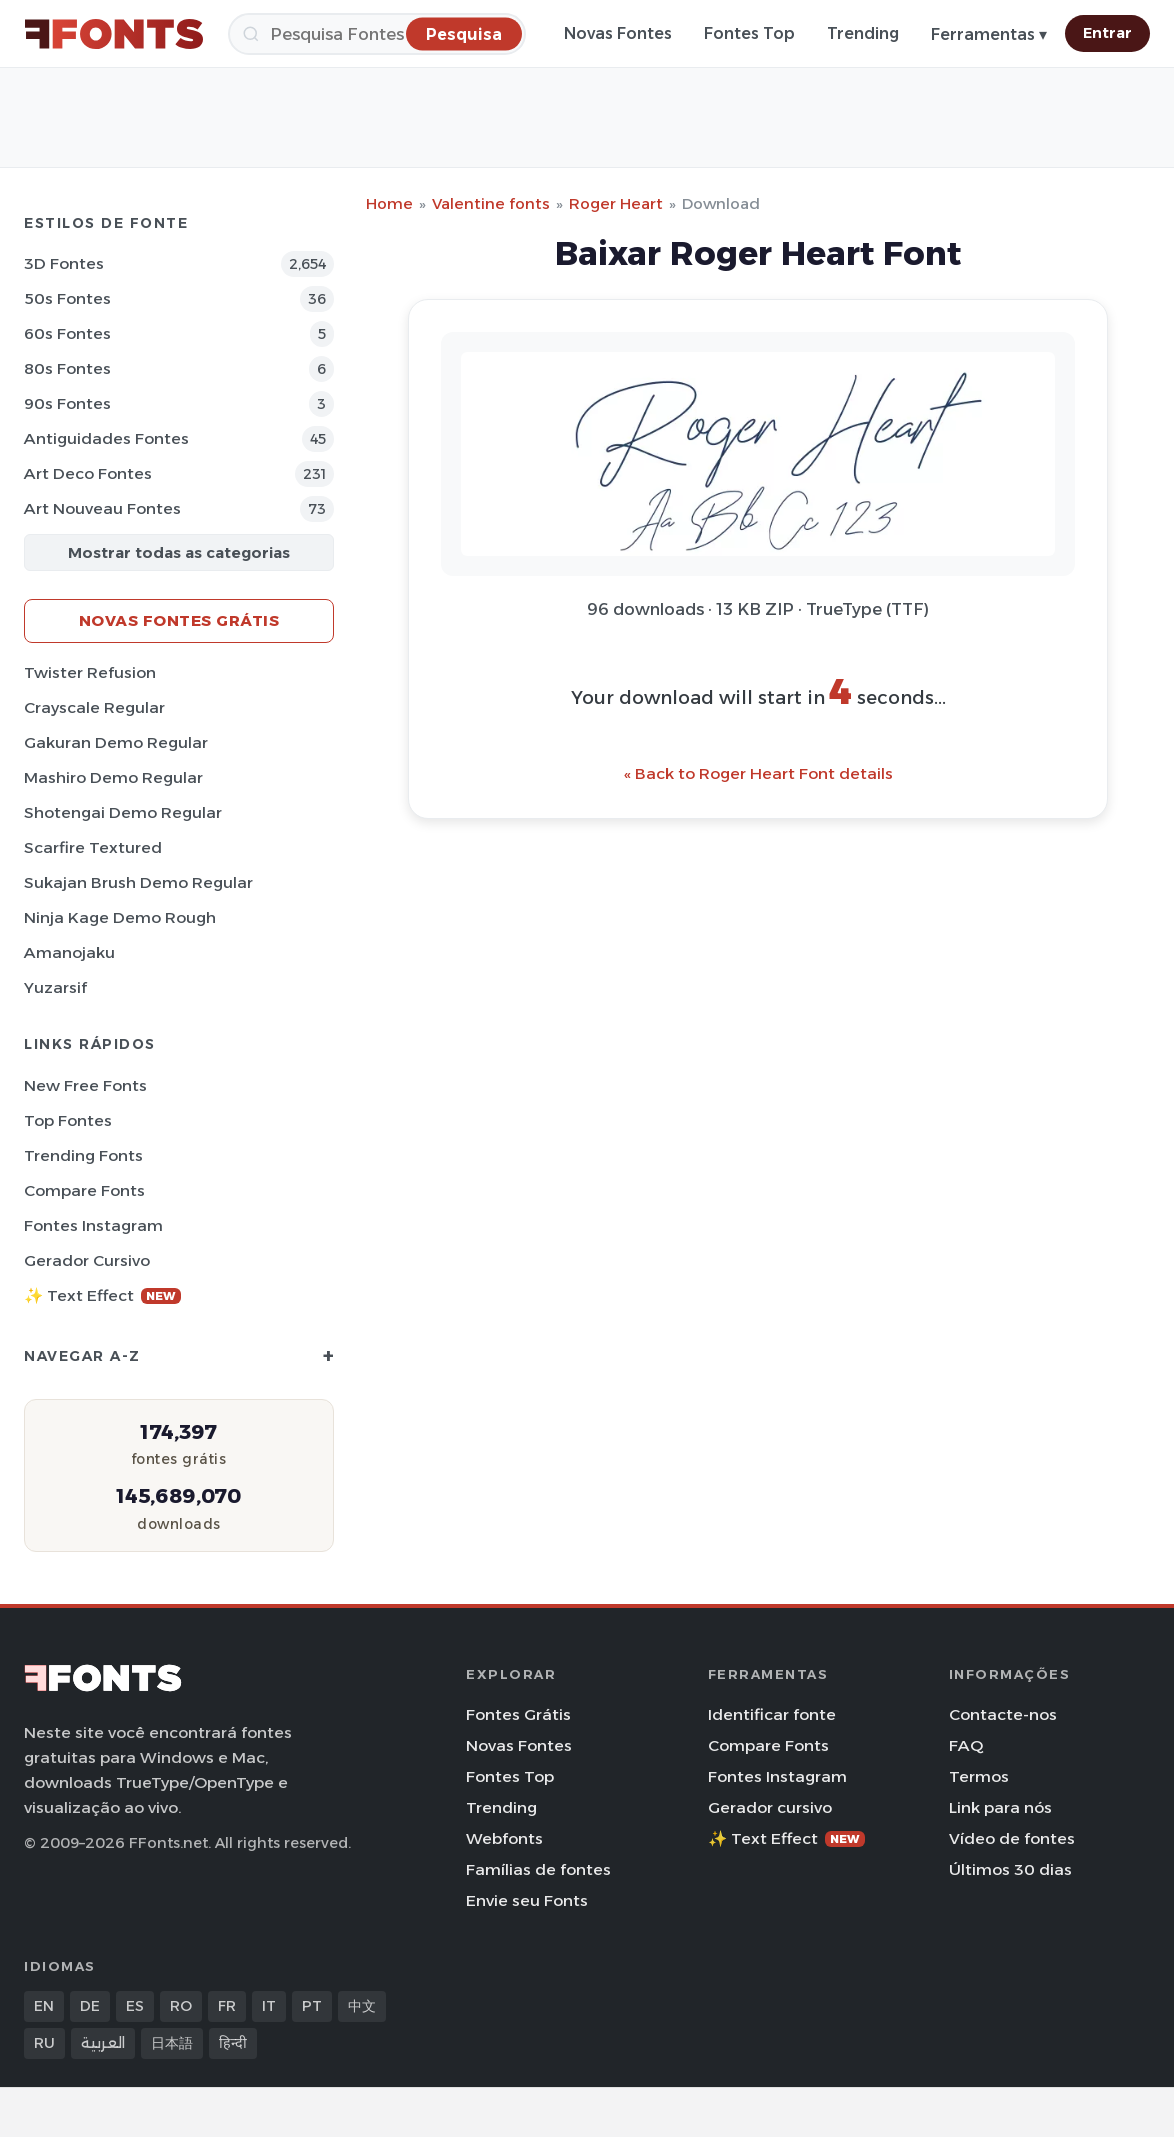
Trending (863, 33)
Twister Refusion (90, 672)
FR (227, 2006)
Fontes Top (749, 33)
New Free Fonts (85, 1085)
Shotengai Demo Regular (123, 812)
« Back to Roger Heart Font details (758, 773)
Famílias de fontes (538, 1869)
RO (181, 2006)
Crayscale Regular (94, 707)
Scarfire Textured (93, 847)
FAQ (966, 1745)
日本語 (172, 2043)
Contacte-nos (1003, 1714)
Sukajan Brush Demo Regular (138, 882)
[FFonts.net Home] (114, 34)
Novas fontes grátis (179, 620)
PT (312, 2006)
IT (269, 2006)
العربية (103, 2043)
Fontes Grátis (518, 1714)
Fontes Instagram (93, 1225)
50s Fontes (67, 298)
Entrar (1107, 33)
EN (44, 2006)
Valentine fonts (491, 203)
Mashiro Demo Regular (113, 777)
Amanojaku (69, 952)
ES (135, 2006)
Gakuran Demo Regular (116, 742)
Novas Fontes (618, 33)
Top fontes (68, 1120)
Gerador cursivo (87, 1260)
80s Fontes (67, 368)
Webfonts (504, 1838)
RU (44, 2043)
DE (90, 2006)
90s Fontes (67, 403)
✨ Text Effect (102, 1295)
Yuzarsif (55, 987)
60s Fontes (67, 333)
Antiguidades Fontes (106, 438)
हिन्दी (233, 2043)
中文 (362, 2006)
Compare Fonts (84, 1190)
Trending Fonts (83, 1155)
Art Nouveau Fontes (102, 508)
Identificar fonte (772, 1714)
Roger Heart (616, 203)
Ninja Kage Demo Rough (120, 917)
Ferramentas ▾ (989, 34)
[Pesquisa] (377, 34)
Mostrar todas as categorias (179, 552)
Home (389, 203)
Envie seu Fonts (527, 1900)
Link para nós (1000, 1807)
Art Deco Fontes (88, 473)
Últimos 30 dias (1010, 1869)
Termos (979, 1776)
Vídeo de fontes (1012, 1838)
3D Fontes (64, 263)
